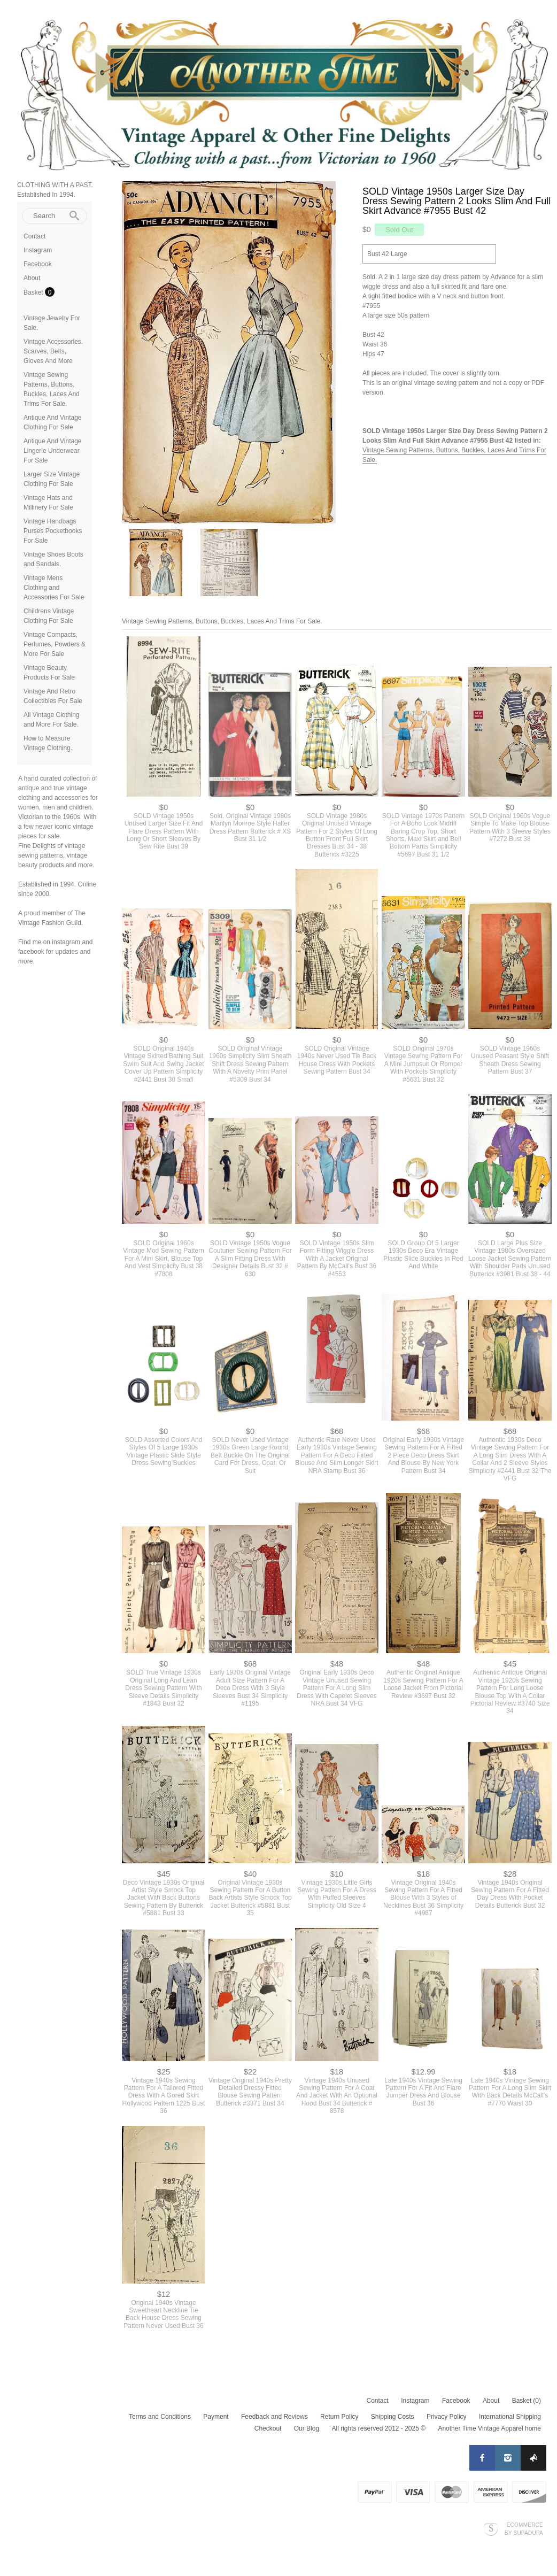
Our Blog (306, 2428)
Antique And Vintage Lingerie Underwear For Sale (53, 450)
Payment (215, 2416)
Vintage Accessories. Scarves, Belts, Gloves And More (53, 351)
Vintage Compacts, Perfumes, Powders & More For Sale (55, 644)
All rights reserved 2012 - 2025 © (378, 2428)
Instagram (38, 250)
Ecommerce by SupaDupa (524, 2528)
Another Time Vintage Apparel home (489, 2428)
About (32, 278)
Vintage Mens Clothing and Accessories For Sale (54, 587)
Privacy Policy (447, 2416)
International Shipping (510, 2416)
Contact (34, 236)
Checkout (268, 2428)
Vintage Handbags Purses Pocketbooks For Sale (53, 531)
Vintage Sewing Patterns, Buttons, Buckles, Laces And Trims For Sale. (222, 621)
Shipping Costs (392, 2416)
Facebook (38, 264)
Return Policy (339, 2416)
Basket (34, 292)
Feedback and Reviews (274, 2416)
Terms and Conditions (160, 2416)
